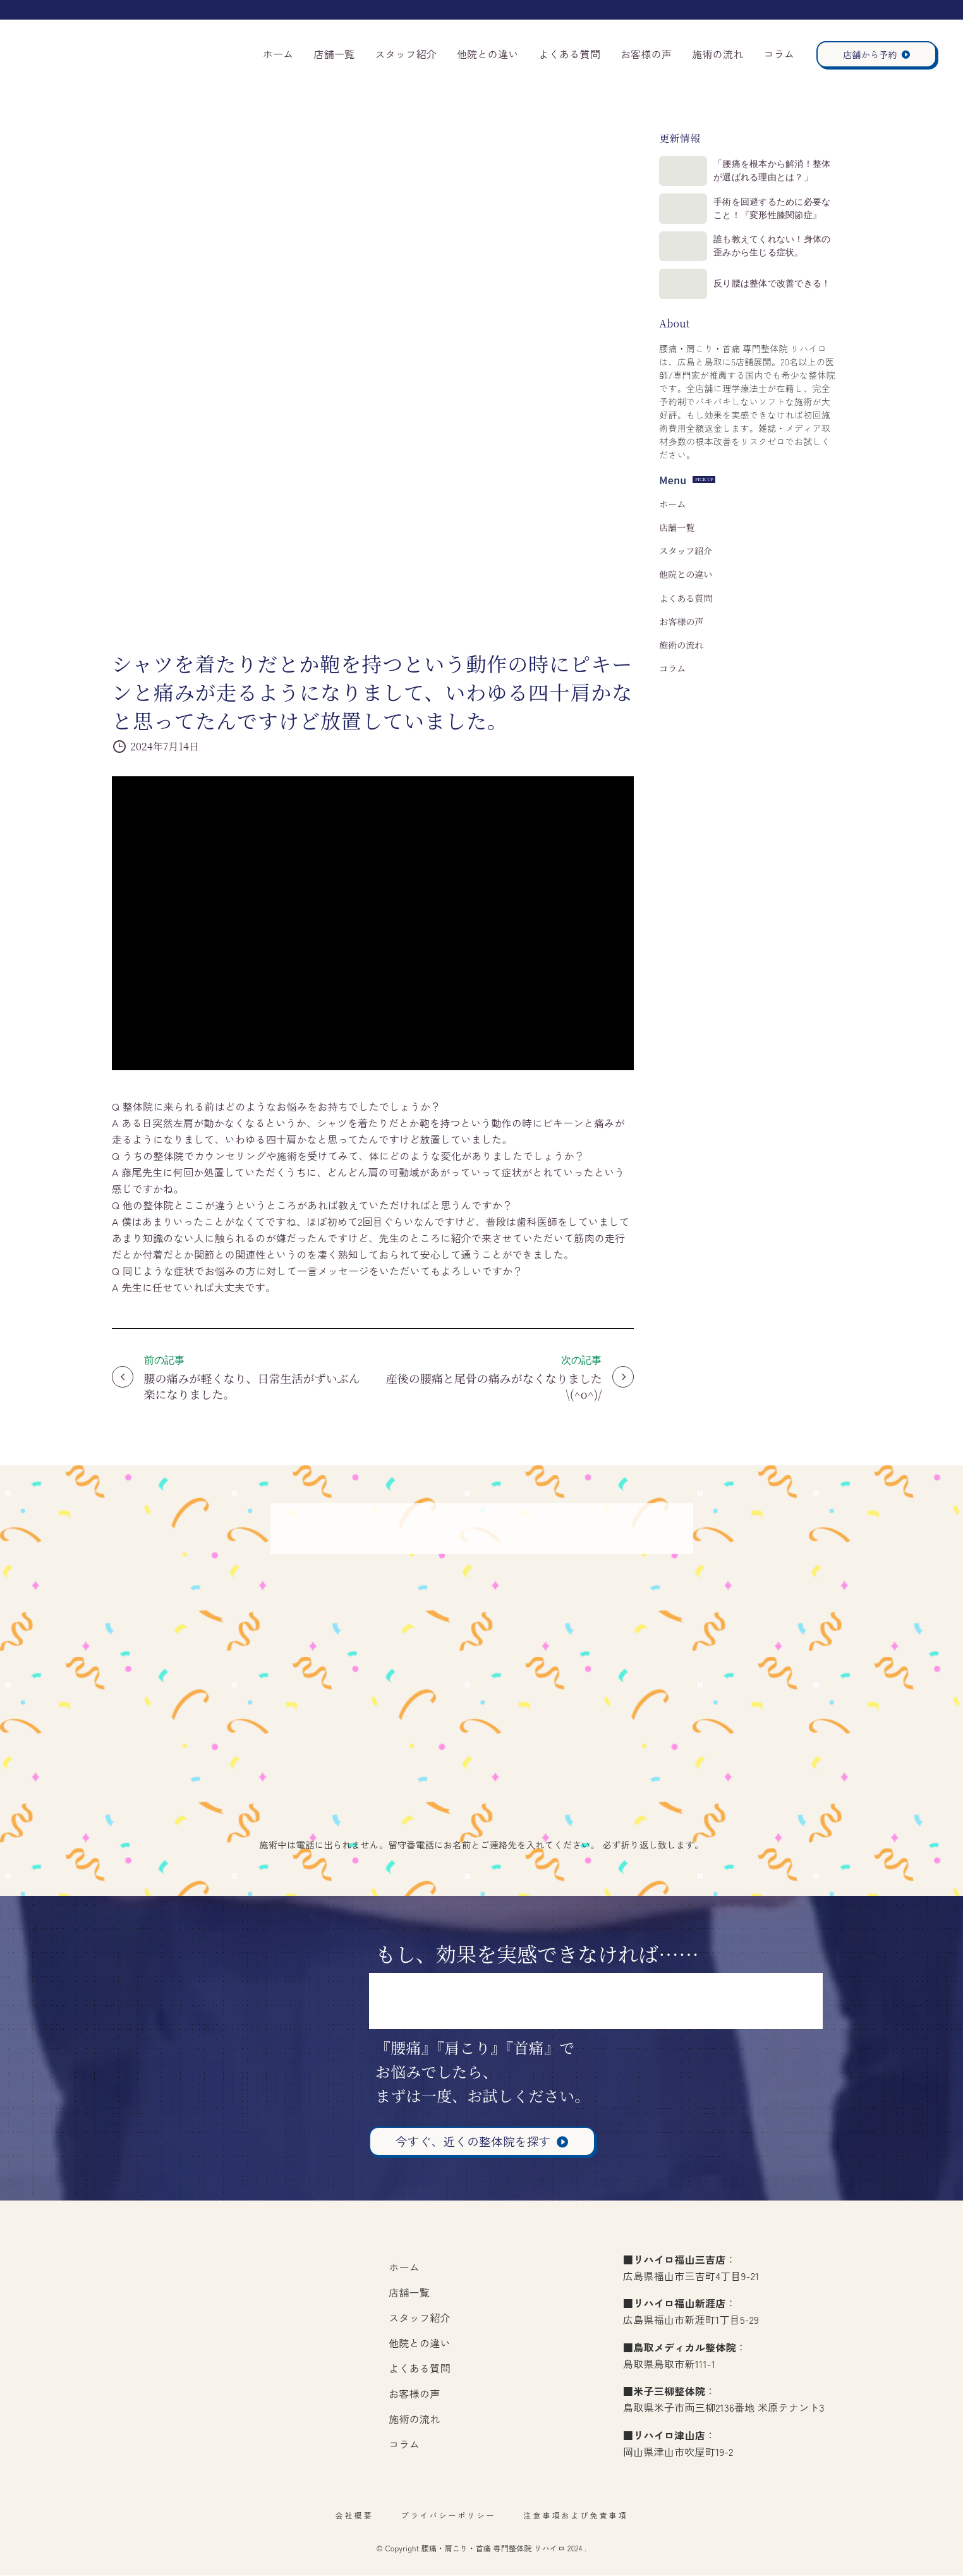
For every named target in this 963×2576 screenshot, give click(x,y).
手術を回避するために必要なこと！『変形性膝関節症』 (787, 230)
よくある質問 (569, 53)
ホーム (278, 53)
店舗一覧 (333, 53)
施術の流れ (717, 53)
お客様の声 (646, 53)
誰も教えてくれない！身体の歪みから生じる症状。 (787, 283)
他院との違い (488, 53)
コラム (778, 53)
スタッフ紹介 (406, 53)
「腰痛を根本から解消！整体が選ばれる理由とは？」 (787, 178)
